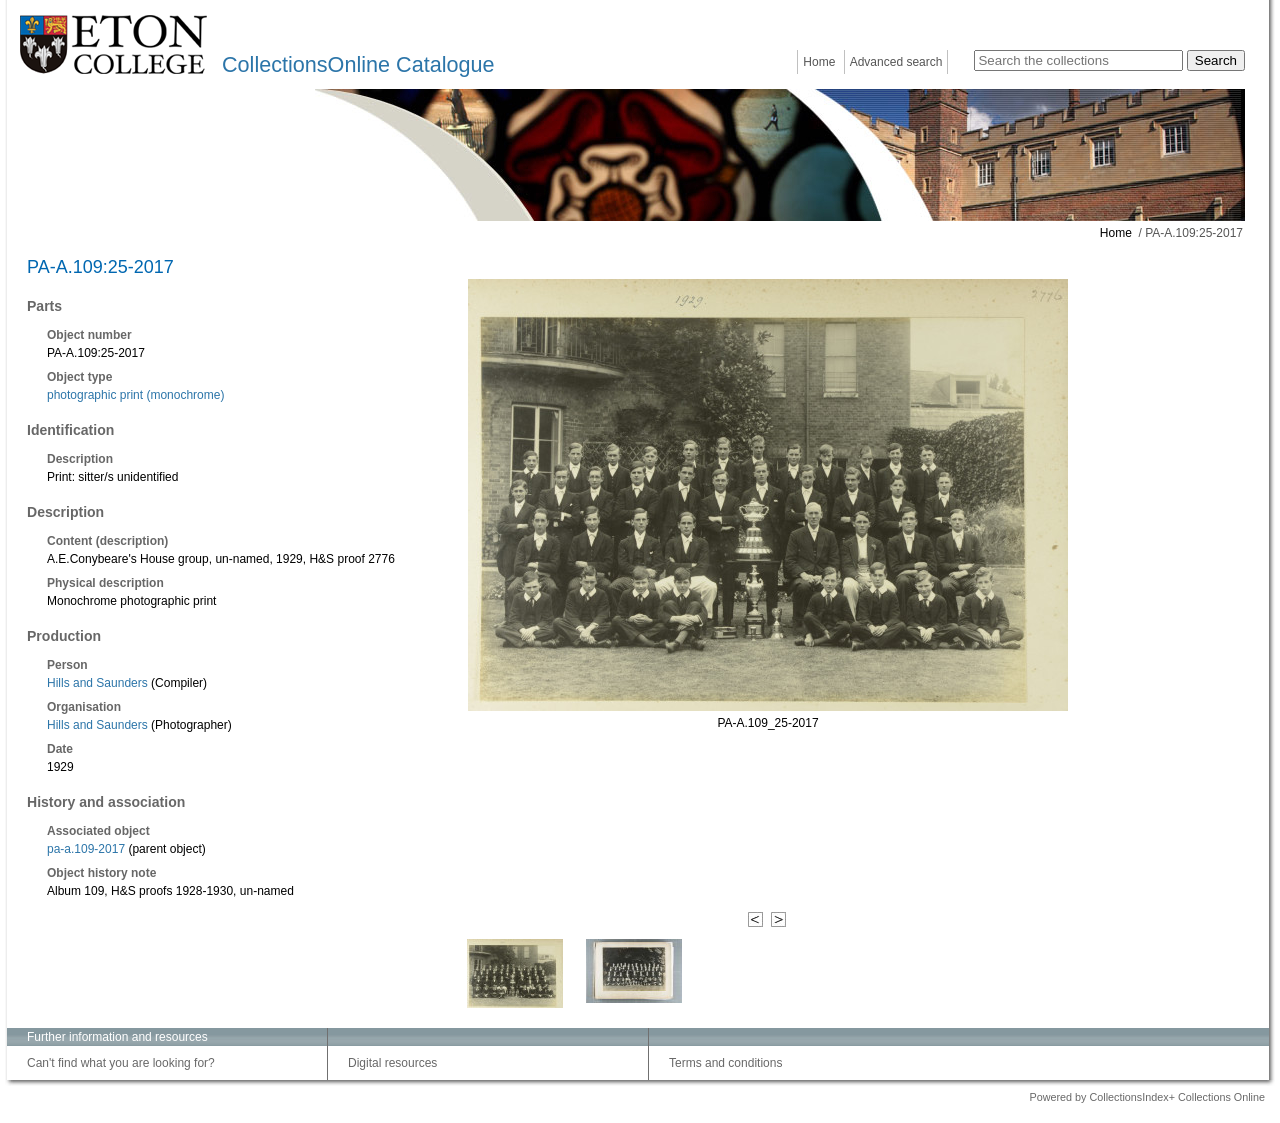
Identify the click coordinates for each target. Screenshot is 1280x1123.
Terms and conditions (725, 1063)
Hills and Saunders (99, 683)
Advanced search (896, 62)
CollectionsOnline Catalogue (358, 64)
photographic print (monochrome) (135, 395)
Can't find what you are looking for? (121, 1063)
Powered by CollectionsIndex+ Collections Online (1147, 1097)
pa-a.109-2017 (86, 849)
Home (819, 62)
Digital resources (392, 1063)
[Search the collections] (1078, 60)
